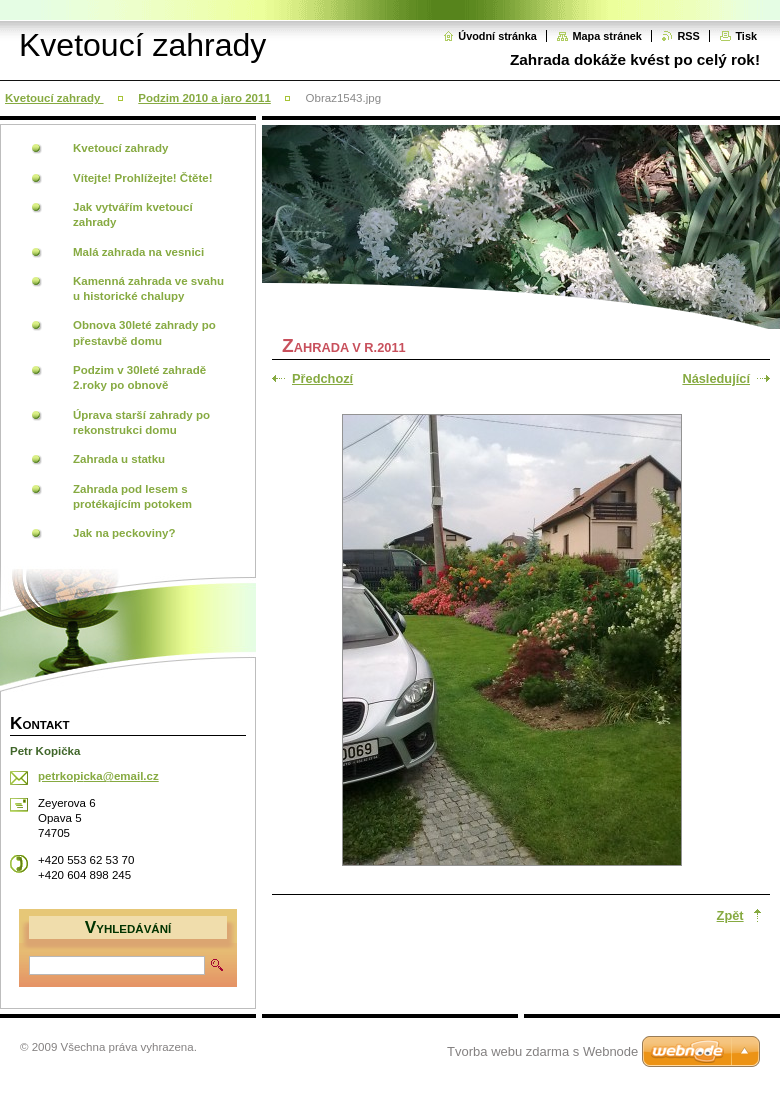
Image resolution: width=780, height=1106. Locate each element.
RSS (688, 36)
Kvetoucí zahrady (54, 98)
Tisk (746, 36)
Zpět (730, 915)
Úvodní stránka (497, 36)
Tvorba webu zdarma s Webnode (542, 1051)
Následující (716, 378)
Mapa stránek (607, 36)
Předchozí (322, 378)
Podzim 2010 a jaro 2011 (204, 98)
